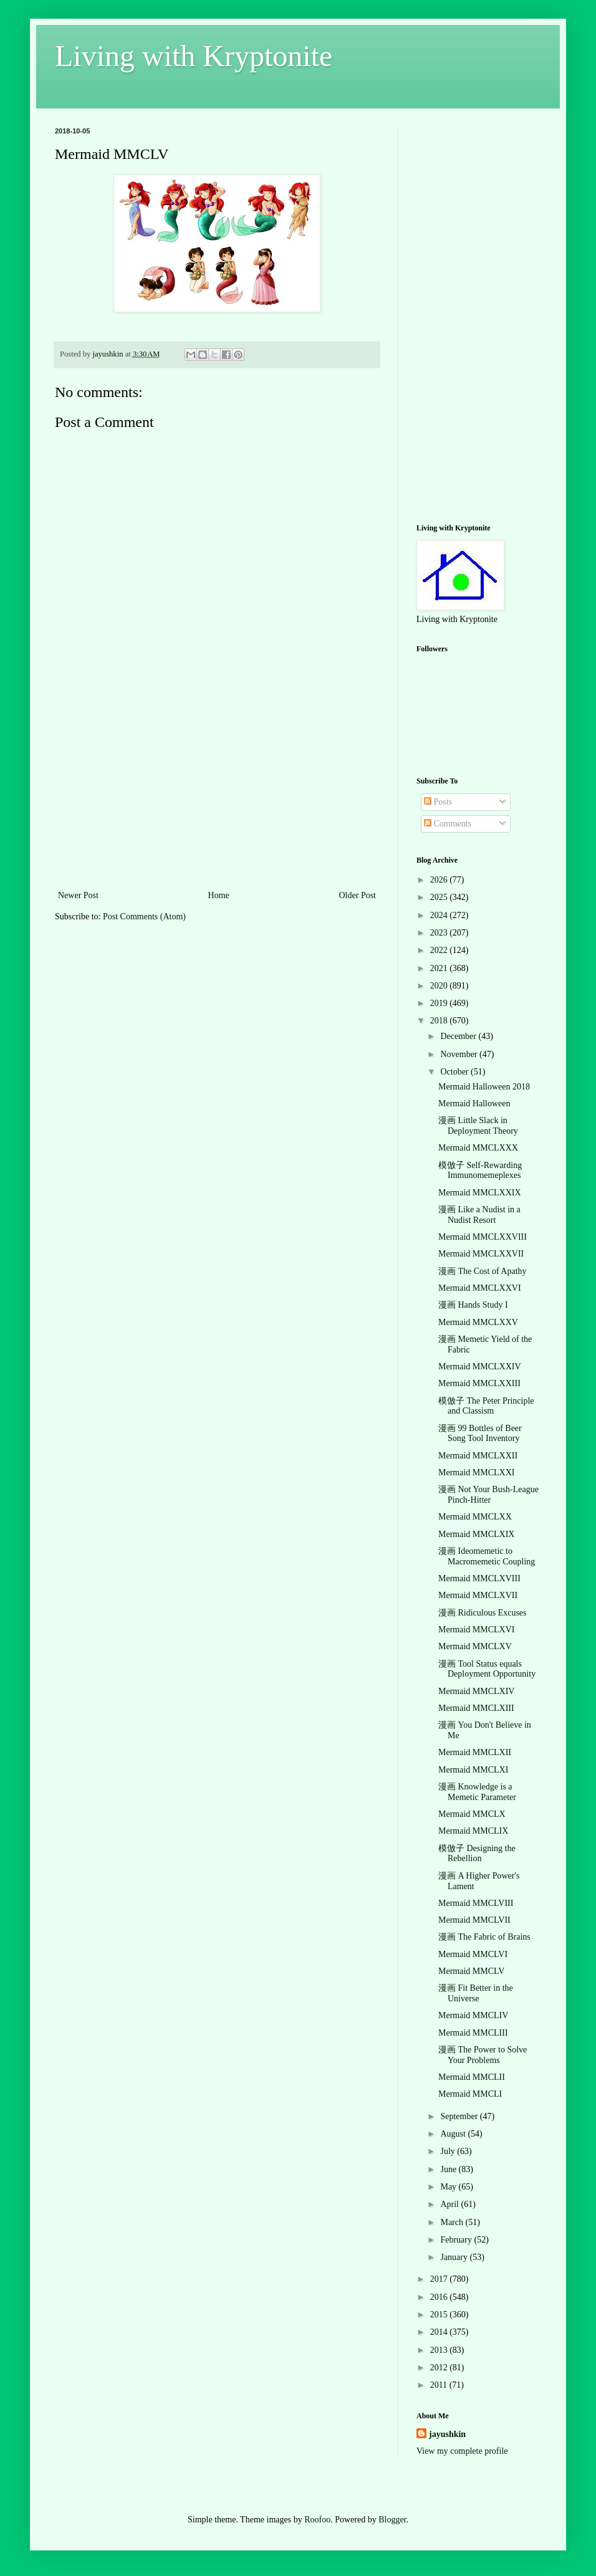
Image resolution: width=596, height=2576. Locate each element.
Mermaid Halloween (474, 1103)
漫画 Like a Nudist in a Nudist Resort (479, 1215)
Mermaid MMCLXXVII (481, 1253)
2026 (440, 879)
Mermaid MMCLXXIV (479, 1366)
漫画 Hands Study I (473, 1305)
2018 (440, 1020)
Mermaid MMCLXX (475, 1516)
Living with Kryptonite (193, 55)
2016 (440, 2297)
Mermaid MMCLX (472, 1814)
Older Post (358, 895)
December (459, 1036)
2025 (440, 897)
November (459, 1054)
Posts (438, 802)
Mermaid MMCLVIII (475, 1903)
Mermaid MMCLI (470, 2094)
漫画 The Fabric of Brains (484, 1937)
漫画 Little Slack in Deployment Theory (478, 1126)
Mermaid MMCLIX (473, 1831)
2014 (440, 2332)
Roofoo (317, 2519)
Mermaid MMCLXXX (478, 1147)
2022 (440, 950)
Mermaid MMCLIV (473, 2015)
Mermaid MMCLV (471, 1971)
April (450, 2204)
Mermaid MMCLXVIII (479, 1578)
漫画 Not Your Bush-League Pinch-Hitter (488, 1495)
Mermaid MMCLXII (474, 1752)
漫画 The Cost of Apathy (482, 1271)
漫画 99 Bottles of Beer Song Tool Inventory (480, 1434)
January (454, 2257)
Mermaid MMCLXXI (476, 1472)
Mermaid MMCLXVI (476, 1629)
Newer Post (78, 895)
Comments (447, 823)
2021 (440, 968)
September (459, 2116)
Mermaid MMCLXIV (476, 1691)
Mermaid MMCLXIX (476, 1534)
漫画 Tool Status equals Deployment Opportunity (487, 1669)
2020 (440, 985)
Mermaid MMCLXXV (478, 1322)
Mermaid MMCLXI (473, 1769)
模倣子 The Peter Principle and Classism (486, 1406)
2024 (440, 915)
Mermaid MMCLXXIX (479, 1192)
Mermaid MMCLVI (472, 1954)
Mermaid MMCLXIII (476, 1708)
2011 (439, 2385)
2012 (440, 2367)
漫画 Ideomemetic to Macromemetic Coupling (486, 1556)
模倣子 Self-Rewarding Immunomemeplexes (480, 1170)
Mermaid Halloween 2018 (484, 1086)
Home (218, 895)
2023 (440, 932)
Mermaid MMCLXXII (477, 1455)
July (448, 2151)
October (455, 1071)
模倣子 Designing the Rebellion (477, 1854)
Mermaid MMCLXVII (477, 1595)
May (449, 2186)
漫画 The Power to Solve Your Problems (482, 2055)
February (457, 2239)
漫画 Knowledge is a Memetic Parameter (477, 1792)
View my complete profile (462, 2451)
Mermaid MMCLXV (475, 1646)
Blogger (392, 2519)
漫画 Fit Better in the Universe (475, 1993)
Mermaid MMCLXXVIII (482, 1237)
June (449, 2169)
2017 (440, 2279)
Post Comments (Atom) (144, 916)
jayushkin (447, 2434)
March (452, 2222)
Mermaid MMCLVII (474, 1920)
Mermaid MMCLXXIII (479, 1383)
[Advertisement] (216, 794)
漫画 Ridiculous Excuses (482, 1612)
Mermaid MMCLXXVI (479, 1288)
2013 (440, 2350)
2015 (440, 2314)
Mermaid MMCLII (471, 2077)
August (454, 2133)
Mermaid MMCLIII (473, 2032)
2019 (440, 1003)
